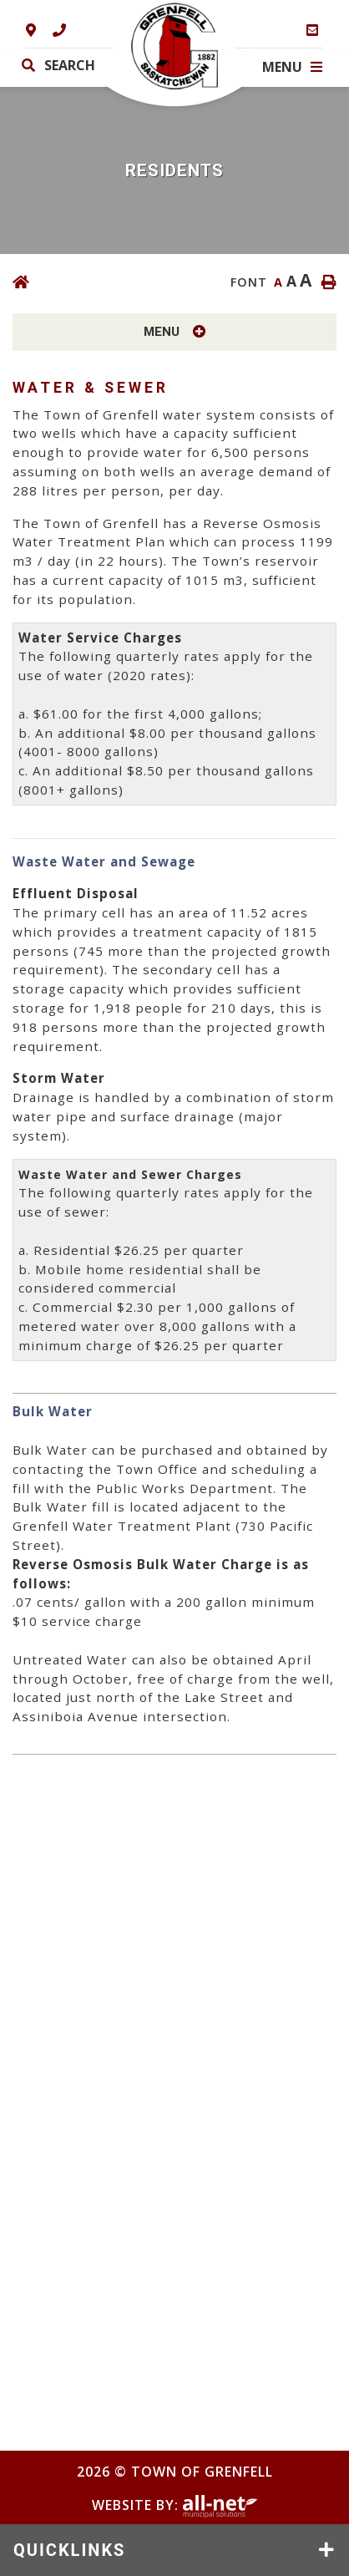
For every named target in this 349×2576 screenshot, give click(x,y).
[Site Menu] (174, 331)
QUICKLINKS (69, 2550)
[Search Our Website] (77, 65)
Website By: (175, 2505)
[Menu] (292, 67)
